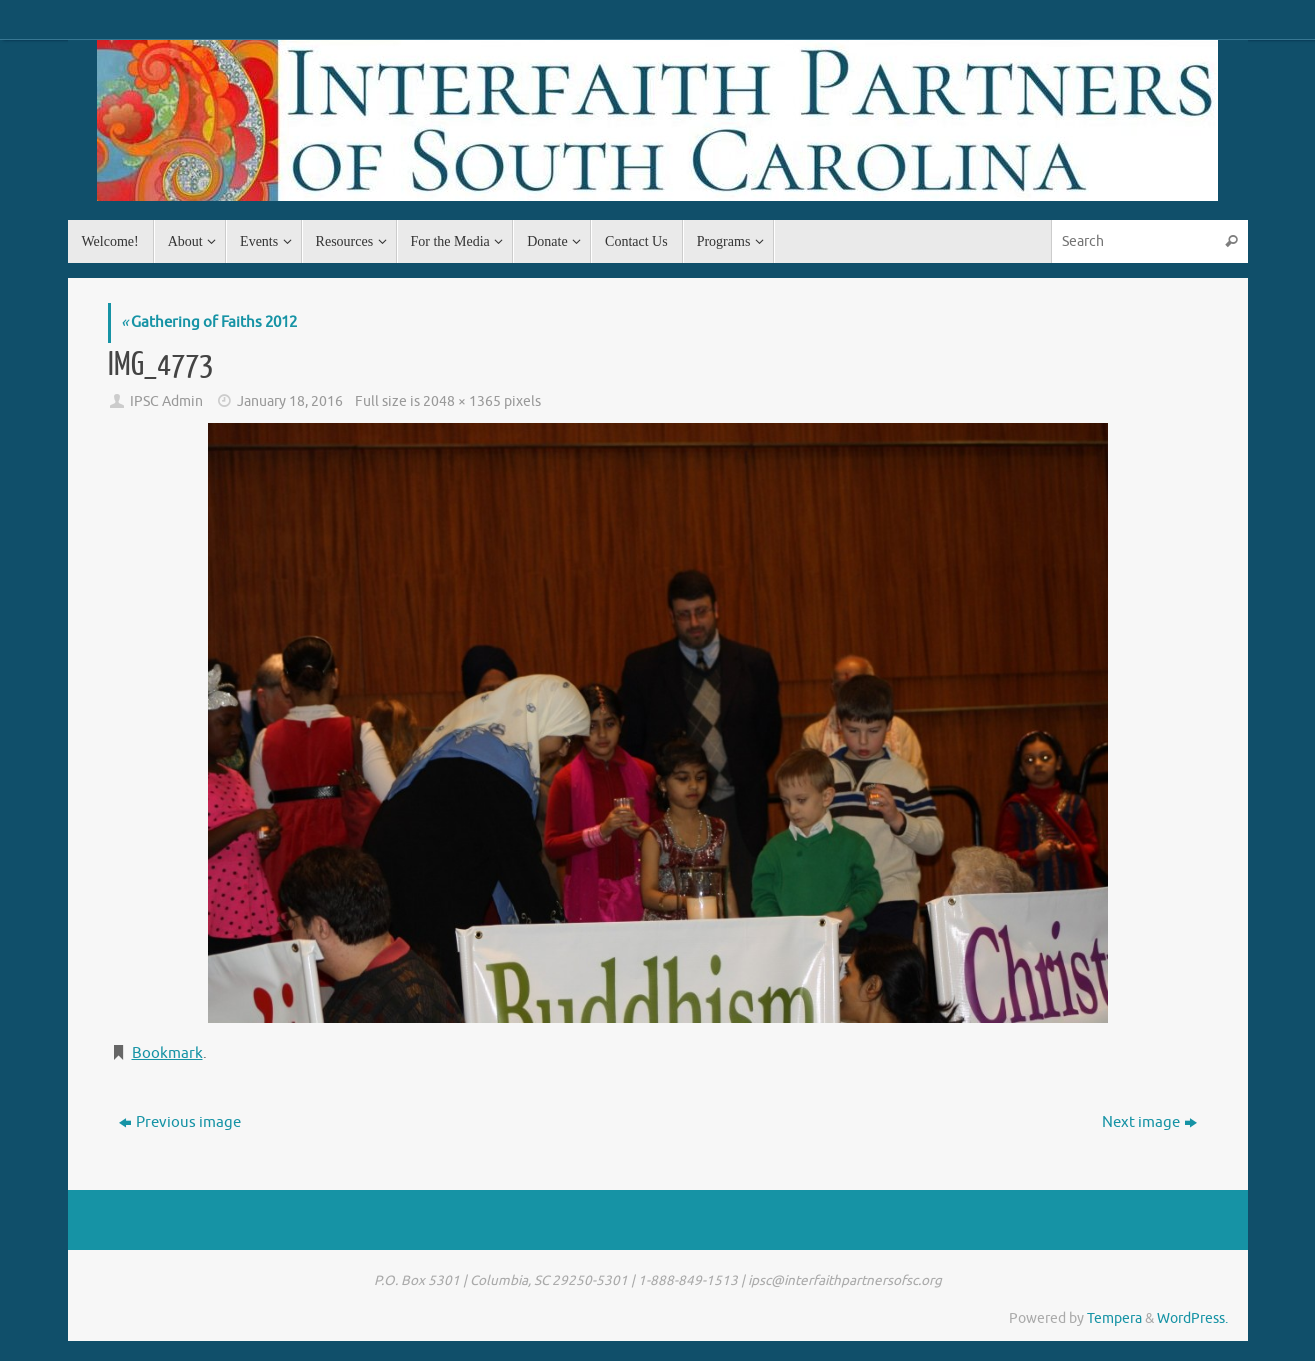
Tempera (1114, 1318)
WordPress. (1192, 1318)
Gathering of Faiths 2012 (209, 322)
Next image (1149, 1122)
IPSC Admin (166, 401)
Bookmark (167, 1053)
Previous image (180, 1122)
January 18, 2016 (290, 401)
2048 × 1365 (462, 401)
